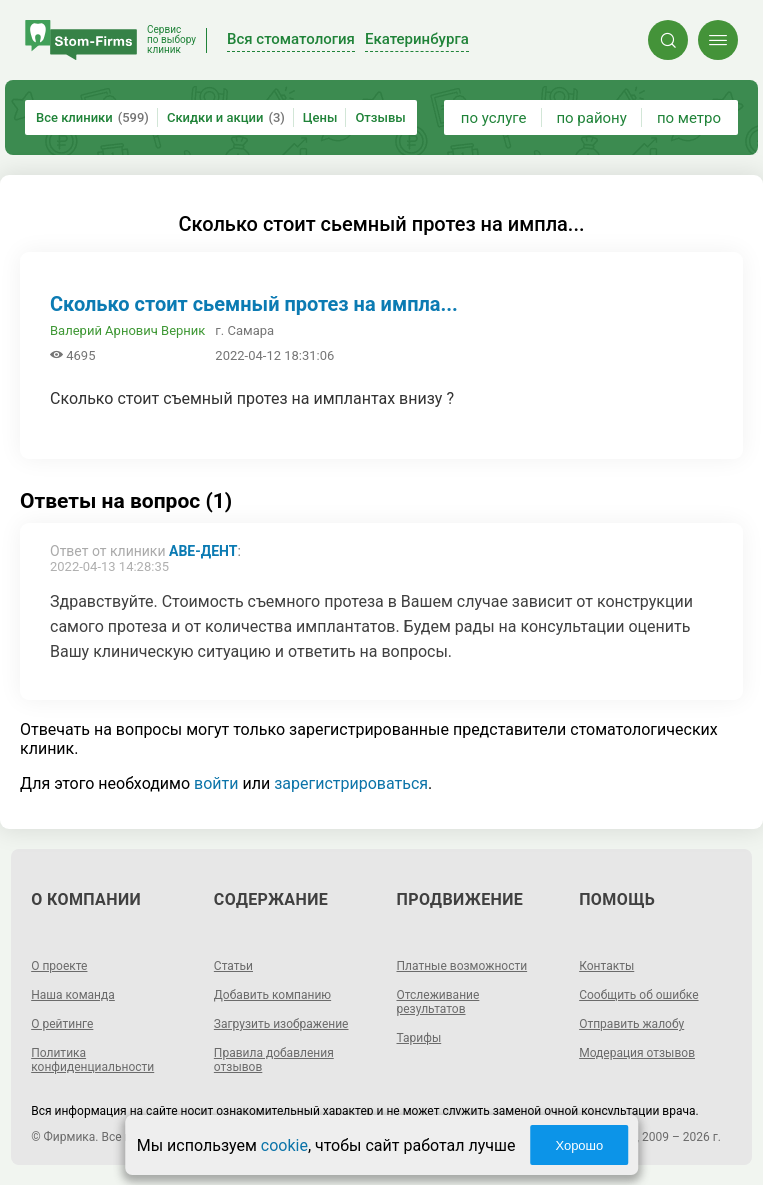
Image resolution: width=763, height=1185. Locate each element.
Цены (320, 117)
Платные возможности (462, 966)
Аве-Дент (203, 551)
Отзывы (380, 117)
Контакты (606, 966)
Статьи (233, 966)
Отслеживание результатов (438, 1002)
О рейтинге (62, 1024)
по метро (689, 118)
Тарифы (419, 1038)
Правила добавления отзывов (274, 1060)
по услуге (494, 118)
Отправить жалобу (631, 1024)
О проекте (59, 966)
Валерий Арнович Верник (127, 330)
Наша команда (73, 995)
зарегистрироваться (351, 783)
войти (216, 783)
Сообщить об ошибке (638, 995)
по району (591, 118)
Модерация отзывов (637, 1053)
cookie (284, 1145)
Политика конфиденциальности (92, 1060)
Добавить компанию (272, 995)
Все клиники (92, 117)
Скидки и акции (226, 117)
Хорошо (579, 1145)
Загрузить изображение (281, 1024)
